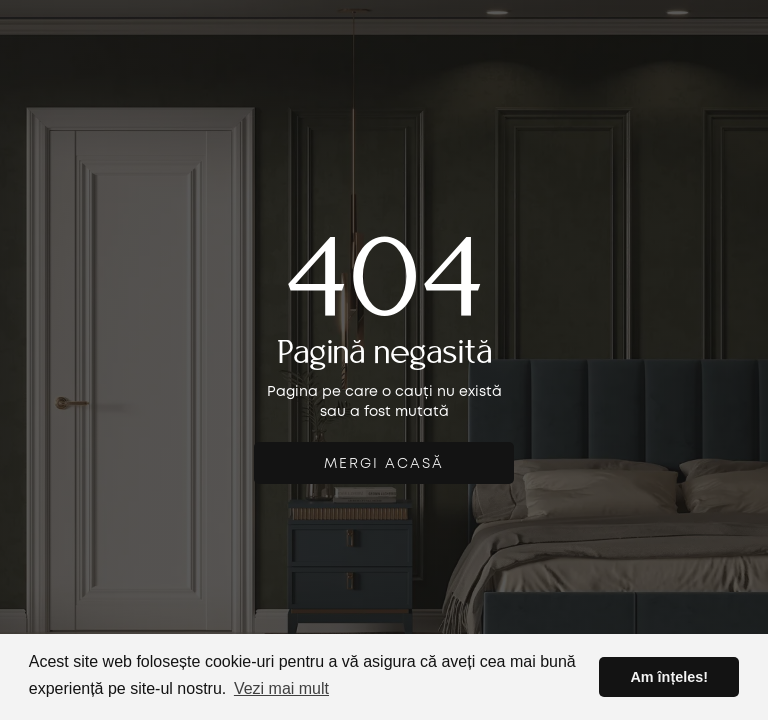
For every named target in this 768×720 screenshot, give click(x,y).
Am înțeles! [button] (669, 677)
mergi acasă (384, 464)
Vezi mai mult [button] (281, 688)
